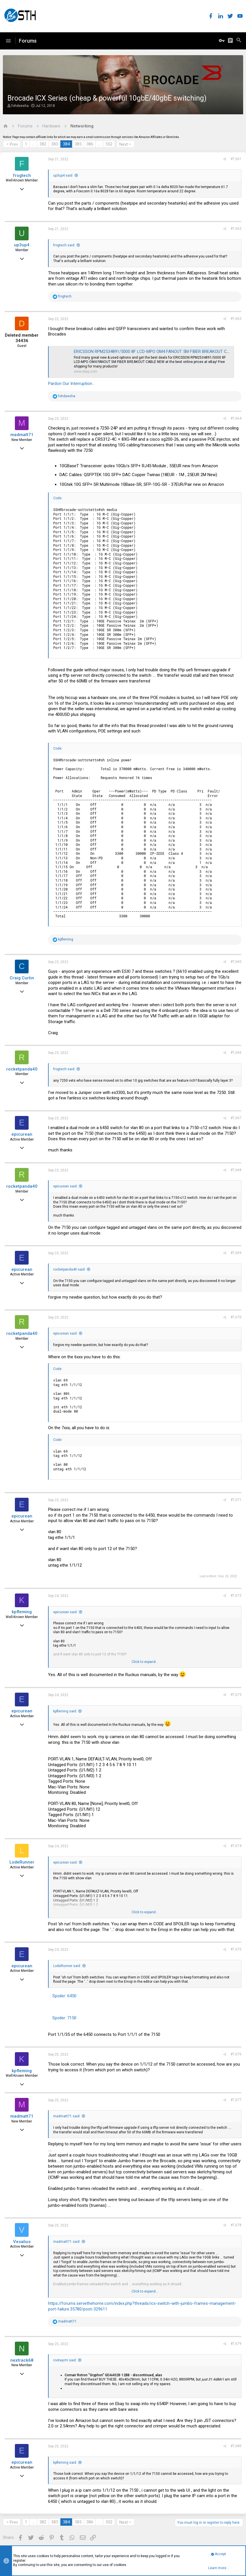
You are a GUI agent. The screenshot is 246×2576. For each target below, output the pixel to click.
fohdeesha (20, 106)
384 (66, 144)
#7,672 (236, 1595)
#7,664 (236, 418)
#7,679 (236, 2344)
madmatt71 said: (66, 2116)
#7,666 (236, 1053)
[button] (8, 41)
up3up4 (21, 244)
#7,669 (236, 1253)
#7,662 (236, 229)
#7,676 (236, 2054)
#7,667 (236, 1118)
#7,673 (236, 1695)
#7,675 (236, 1949)
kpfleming (22, 1611)
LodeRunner (21, 1862)
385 (78, 144)
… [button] (33, 144)
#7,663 (236, 319)
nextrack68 (21, 2360)
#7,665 (236, 962)
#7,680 (236, 2446)
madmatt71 (21, 434)
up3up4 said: (63, 175)
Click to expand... (145, 1662)
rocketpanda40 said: (69, 1269)
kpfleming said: (65, 1711)
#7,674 (236, 1846)
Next (123, 144)
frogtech (22, 175)
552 (109, 144)
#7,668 (236, 1170)
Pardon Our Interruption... (71, 383)
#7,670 (236, 1317)
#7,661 (236, 159)
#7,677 (236, 2100)
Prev (14, 144)
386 (89, 144)
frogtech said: (64, 245)
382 (42, 144)
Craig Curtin (22, 978)
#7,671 (236, 1500)
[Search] (239, 41)
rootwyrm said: (65, 2360)
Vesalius (22, 2241)
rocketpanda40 (21, 1069)
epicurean (21, 1134)
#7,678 (236, 2225)
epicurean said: (65, 1186)
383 (54, 144)
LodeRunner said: (67, 1966)
